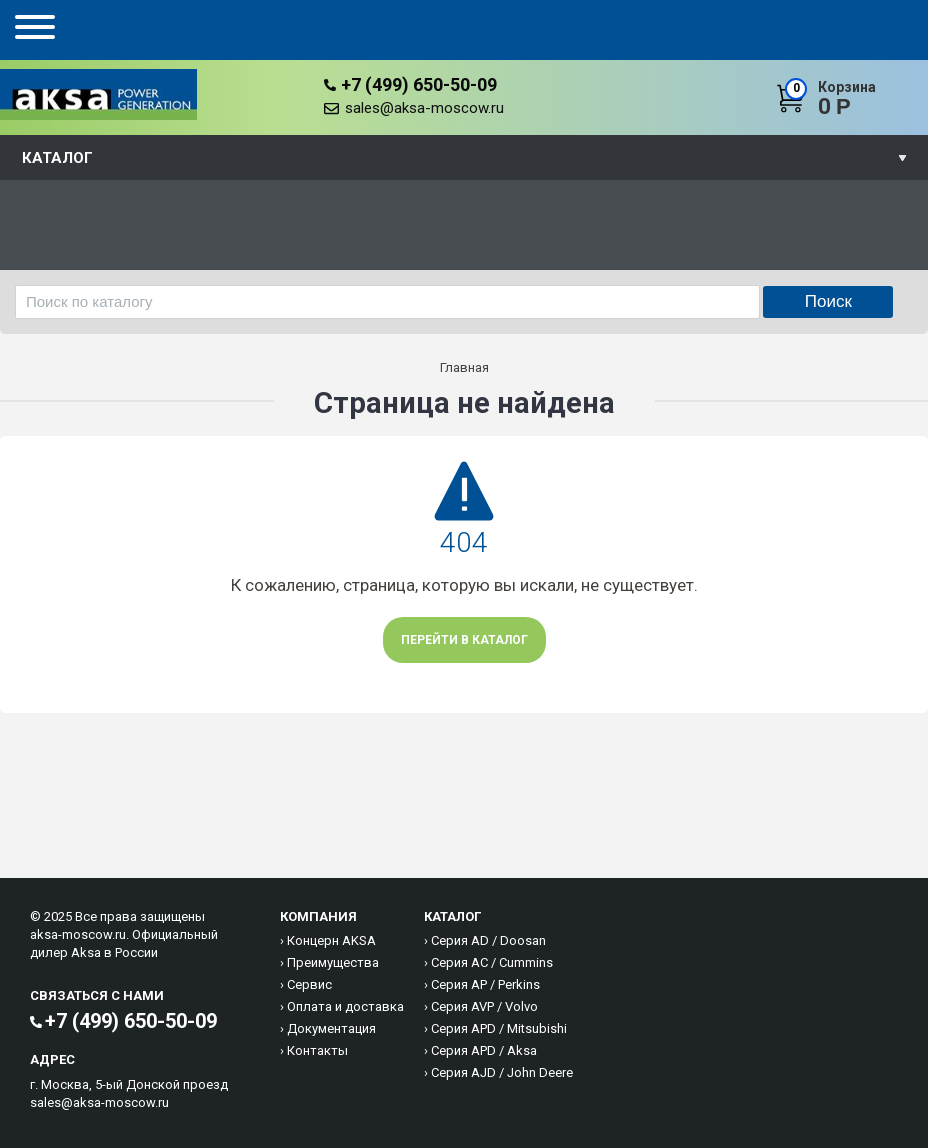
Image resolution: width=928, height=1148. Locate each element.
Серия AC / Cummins (492, 962)
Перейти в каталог (464, 640)
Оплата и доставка (345, 1006)
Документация (331, 1028)
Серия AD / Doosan (488, 940)
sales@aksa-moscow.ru (424, 108)
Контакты (317, 1050)
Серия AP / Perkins (485, 984)
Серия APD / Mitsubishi (499, 1028)
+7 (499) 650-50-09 (419, 84)
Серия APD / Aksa (484, 1050)
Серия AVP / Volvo (484, 1006)
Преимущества (333, 962)
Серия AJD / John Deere (502, 1072)
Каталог (57, 158)
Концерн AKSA (331, 940)
